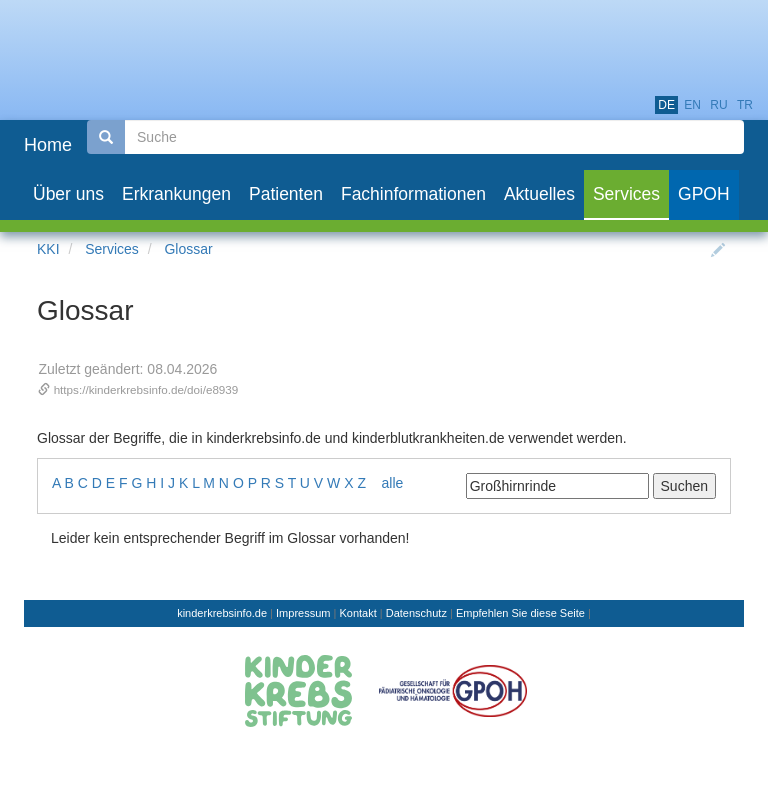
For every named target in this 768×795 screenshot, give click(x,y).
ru (718, 105)
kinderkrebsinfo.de (222, 613)
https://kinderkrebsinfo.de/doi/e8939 (146, 389)
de (666, 105)
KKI (48, 249)
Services (112, 249)
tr (745, 105)
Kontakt (357, 613)
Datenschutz (416, 613)
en (692, 105)
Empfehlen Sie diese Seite (520, 613)
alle (393, 483)
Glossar (188, 249)
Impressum (303, 613)
